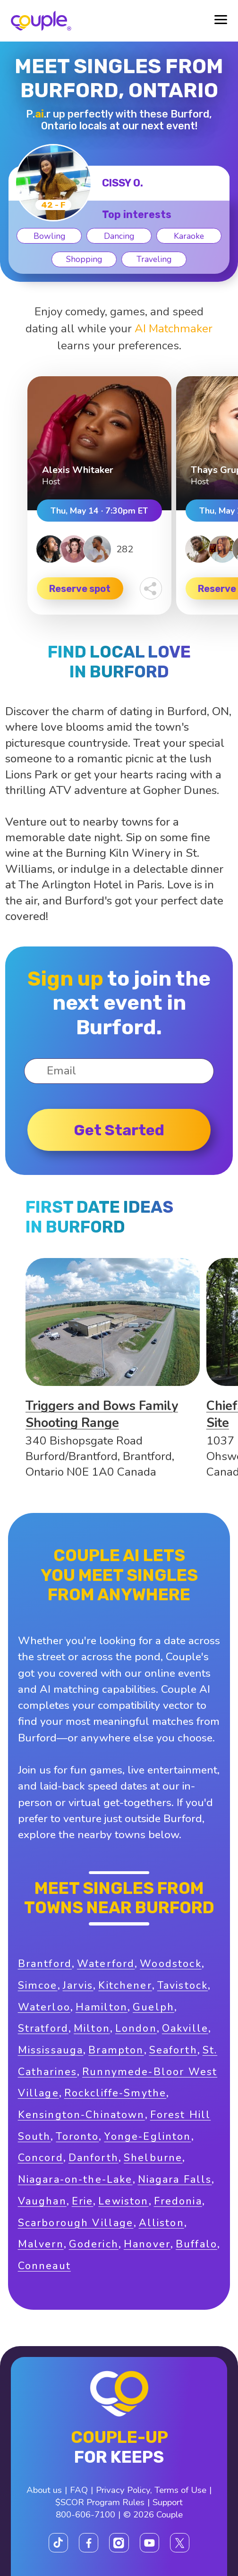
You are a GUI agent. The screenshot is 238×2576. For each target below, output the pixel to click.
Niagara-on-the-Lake (75, 2179)
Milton (92, 2028)
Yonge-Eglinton (147, 2136)
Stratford (43, 2028)
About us (44, 2490)
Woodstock (170, 1964)
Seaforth (173, 2050)
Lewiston (123, 2201)
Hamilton (102, 2007)
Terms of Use (180, 2490)
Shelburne (153, 2158)
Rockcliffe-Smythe (115, 2093)
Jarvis (78, 1985)
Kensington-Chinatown (81, 2115)
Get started (119, 1130)
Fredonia (178, 2201)
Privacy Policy (123, 2490)
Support (168, 2502)
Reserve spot (79, 588)
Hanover (147, 2244)
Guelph (153, 2007)
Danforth (93, 2158)
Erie (83, 2201)
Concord (40, 2158)
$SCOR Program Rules (99, 2502)
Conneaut (44, 2266)
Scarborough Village (76, 2223)
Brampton (116, 2050)
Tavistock (182, 1985)
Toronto (77, 2136)
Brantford (45, 1964)
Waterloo (44, 2007)
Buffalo (196, 2244)
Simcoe (38, 1985)
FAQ (79, 2490)
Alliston (161, 2223)
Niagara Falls (175, 2179)
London (136, 2028)
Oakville (185, 2028)
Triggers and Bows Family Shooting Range (102, 1414)
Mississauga (51, 2050)
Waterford (106, 1964)
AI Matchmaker (173, 329)
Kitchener (125, 1985)
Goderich (94, 2244)
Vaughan (42, 2201)
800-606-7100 (85, 2514)
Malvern (41, 2244)
